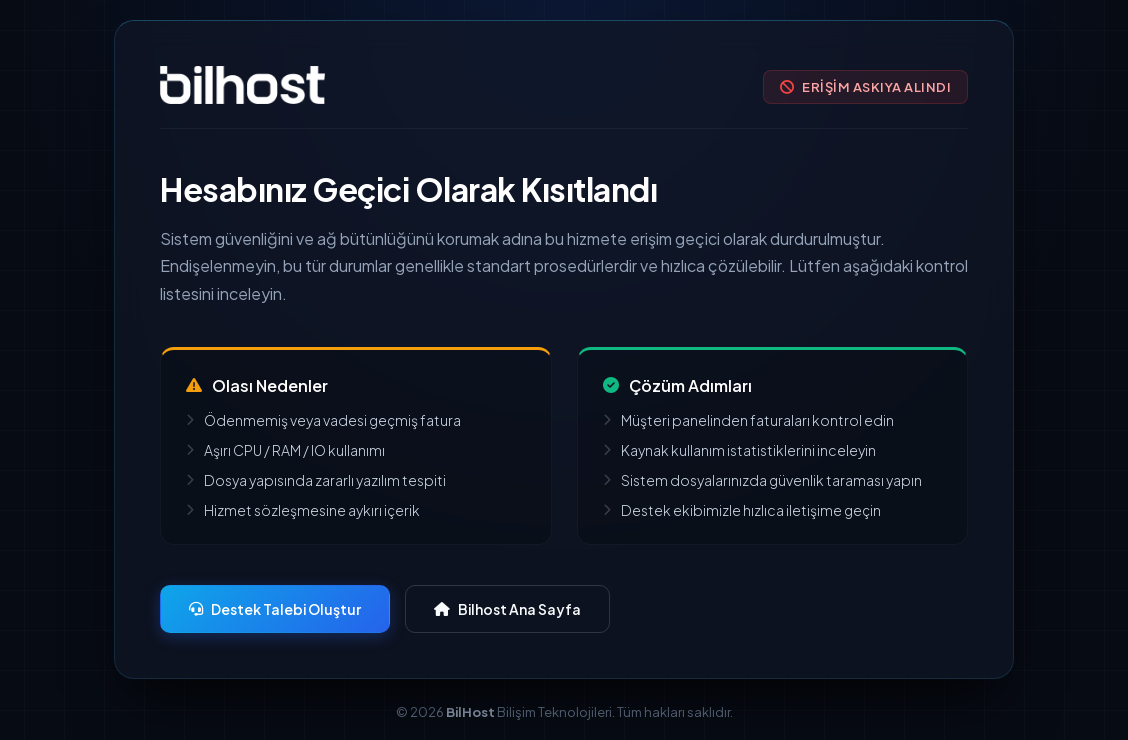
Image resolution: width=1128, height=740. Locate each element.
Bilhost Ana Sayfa (507, 609)
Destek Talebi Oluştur (275, 609)
